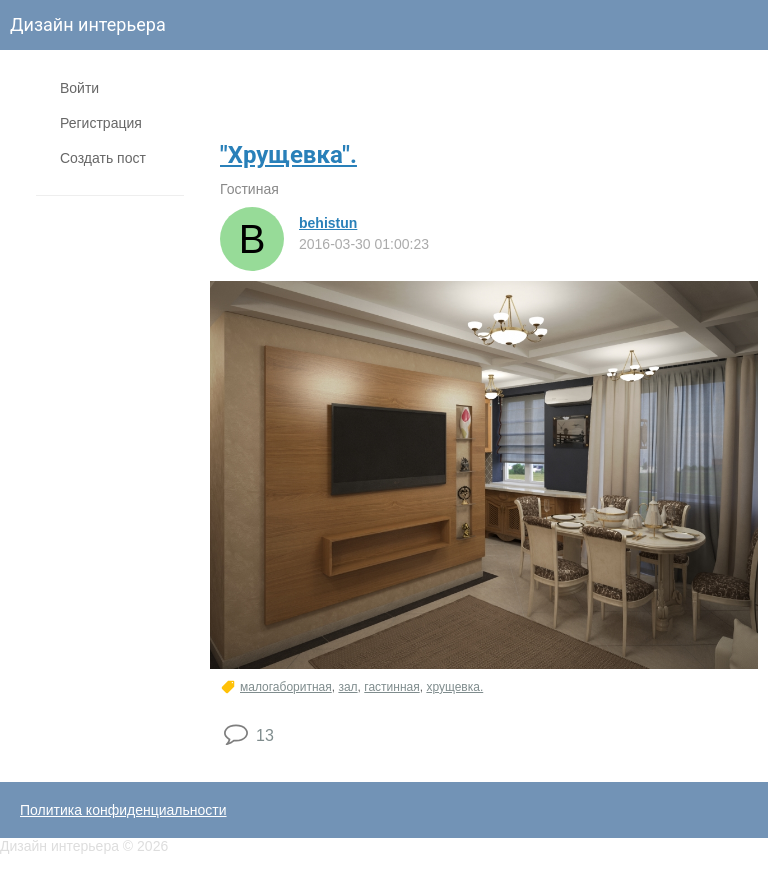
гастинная (391, 687)
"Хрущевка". (288, 155)
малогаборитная (286, 687)
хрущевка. (454, 687)
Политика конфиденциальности (123, 810)
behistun (328, 223)
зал (347, 687)
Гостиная (249, 189)
